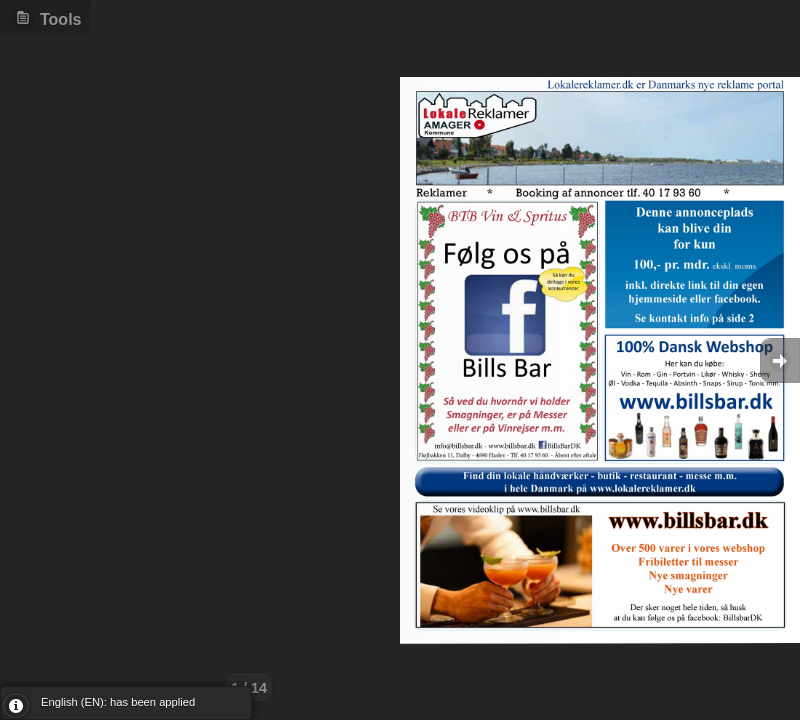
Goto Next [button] (780, 360)
